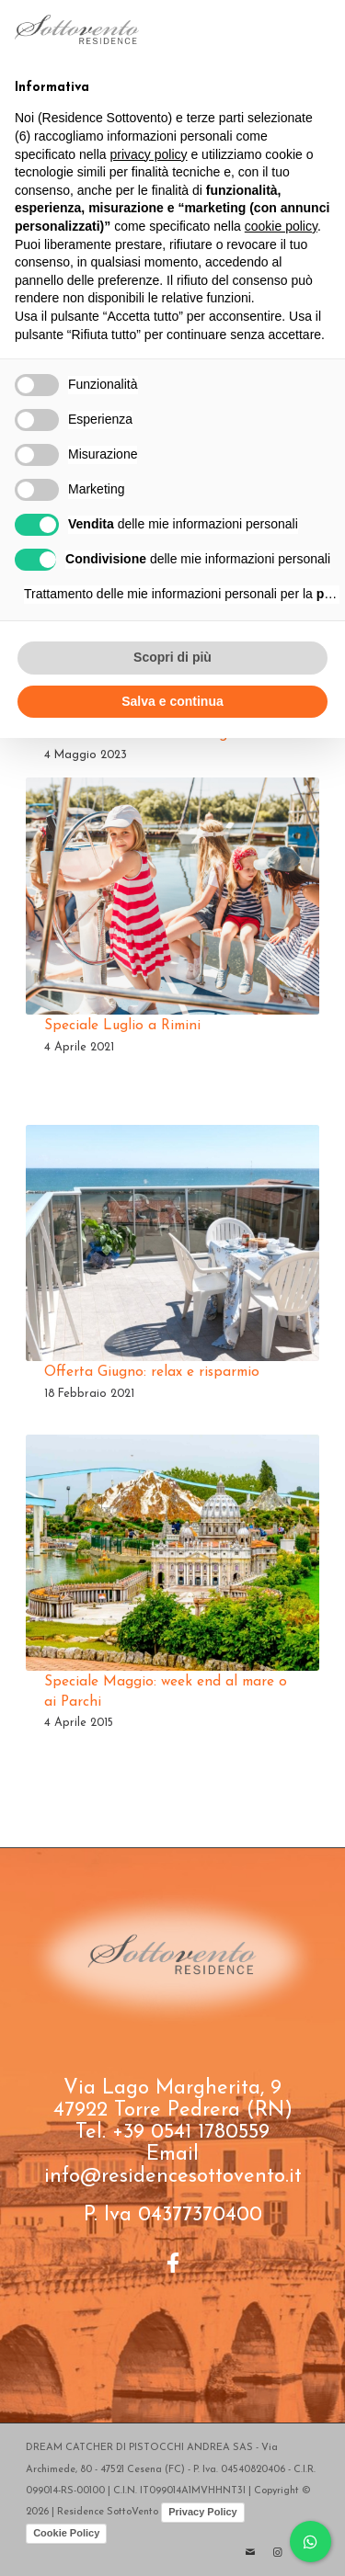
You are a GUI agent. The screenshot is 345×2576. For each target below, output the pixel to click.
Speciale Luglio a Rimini (122, 1025)
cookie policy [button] (281, 226)
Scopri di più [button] (172, 657)
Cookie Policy (66, 2532)
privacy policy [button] (149, 154)
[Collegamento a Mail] (250, 2553)
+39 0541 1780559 (191, 2132)
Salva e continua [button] (172, 701)
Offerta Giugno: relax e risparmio (151, 1372)
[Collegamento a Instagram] (278, 2553)
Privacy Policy (202, 2511)
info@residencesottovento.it (173, 2176)
